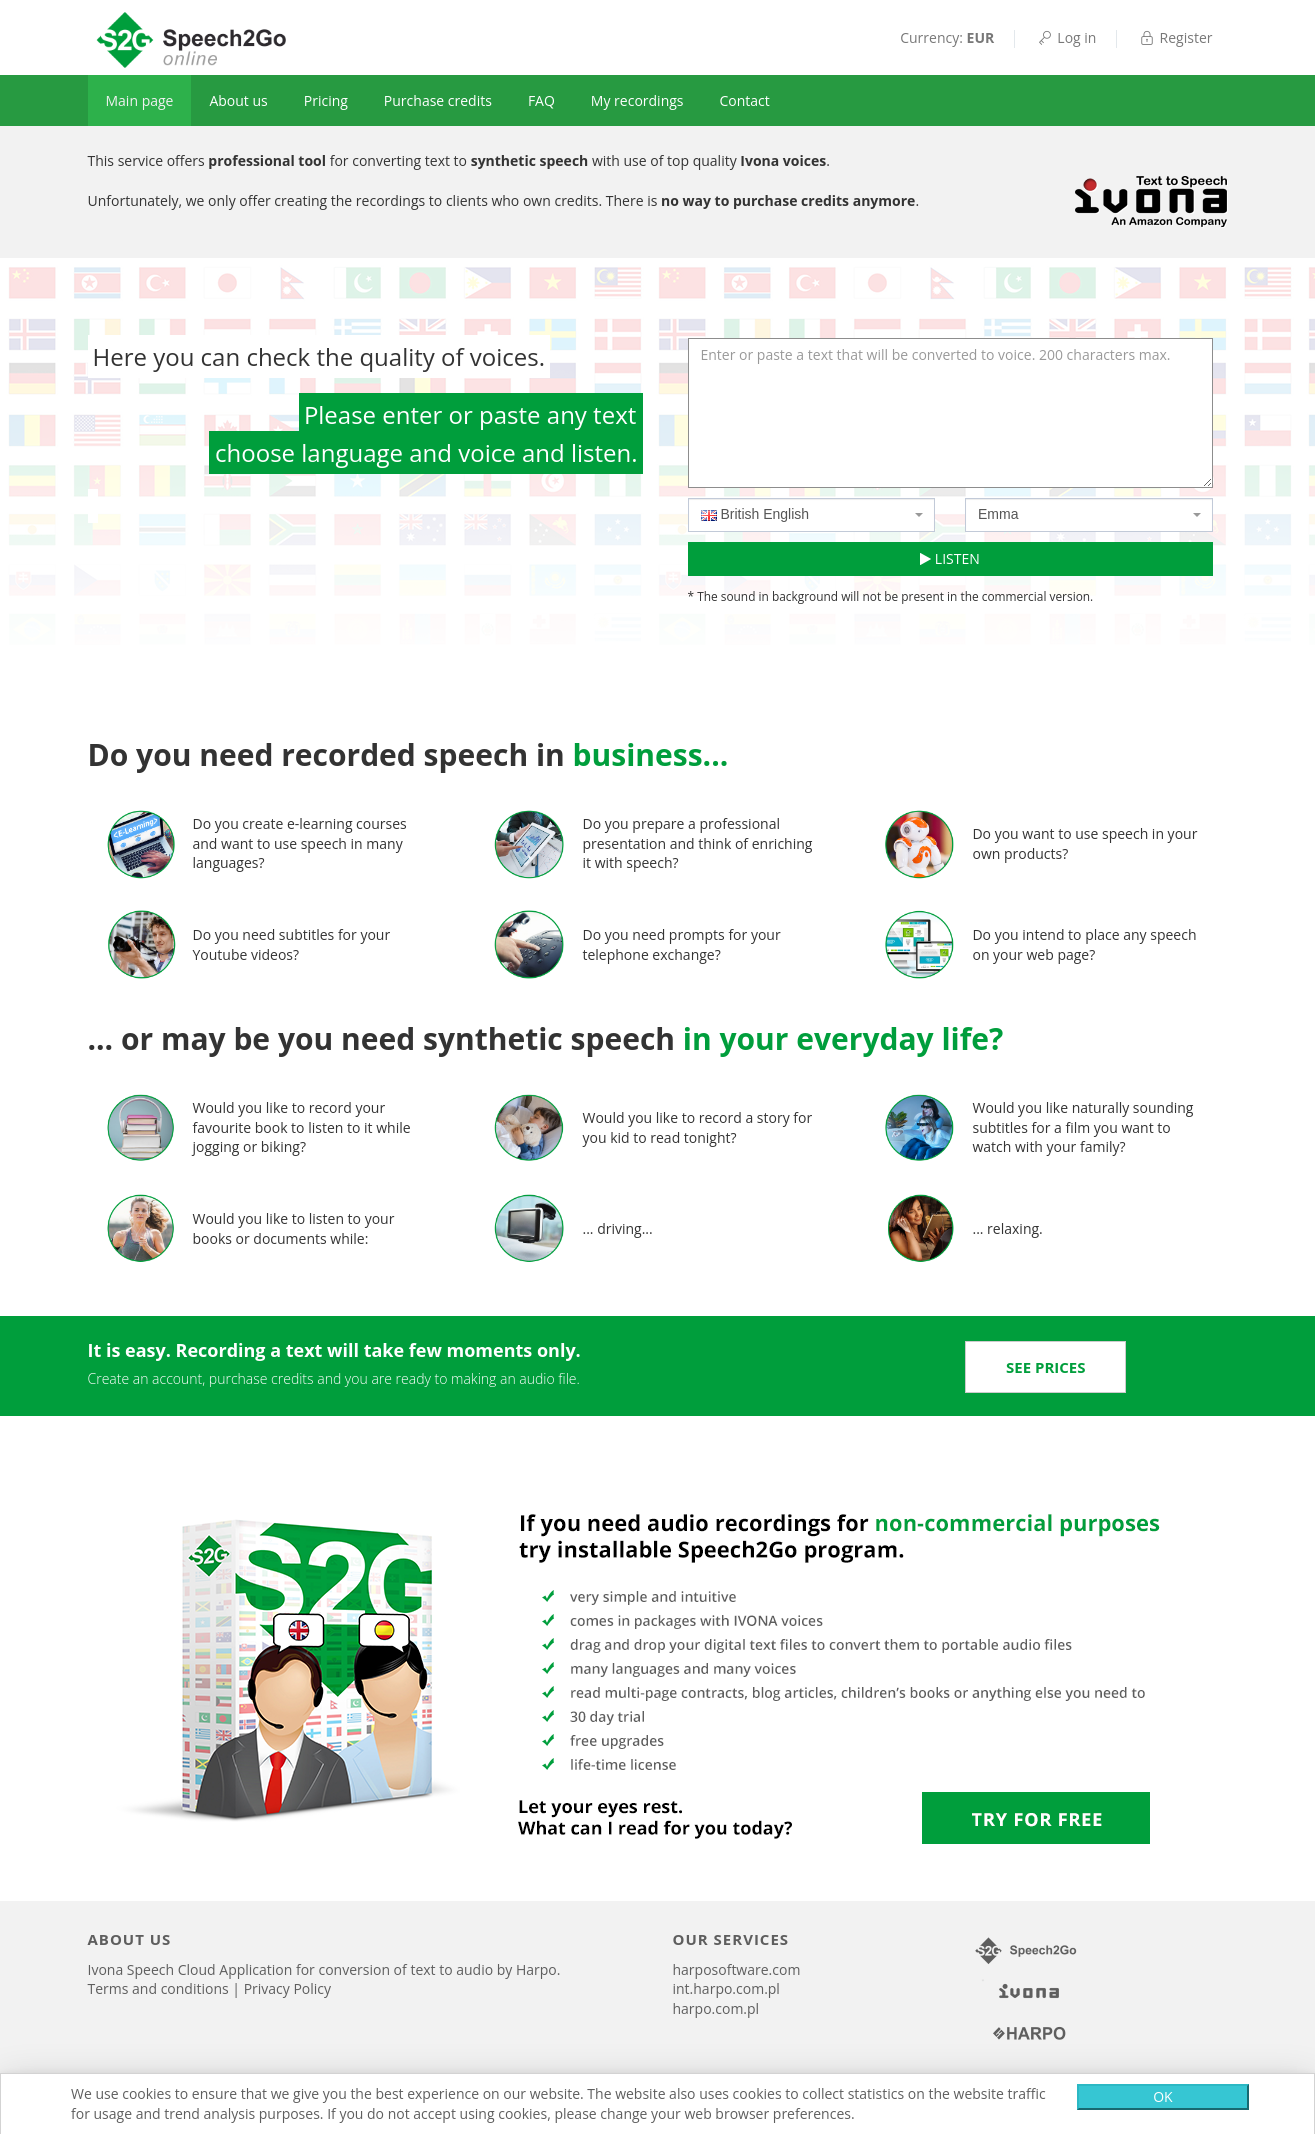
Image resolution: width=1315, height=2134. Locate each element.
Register (1175, 37)
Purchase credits (438, 100)
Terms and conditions (160, 1988)
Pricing (326, 100)
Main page (140, 100)
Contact (745, 100)
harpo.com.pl (716, 2008)
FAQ (541, 100)
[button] (1045, 1367)
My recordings (637, 100)
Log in (1066, 37)
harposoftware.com (737, 1969)
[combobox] (812, 515)
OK (1162, 2096)
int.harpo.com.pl (726, 1988)
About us (238, 100)
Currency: (947, 37)
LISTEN (950, 558)
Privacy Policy (287, 1988)
